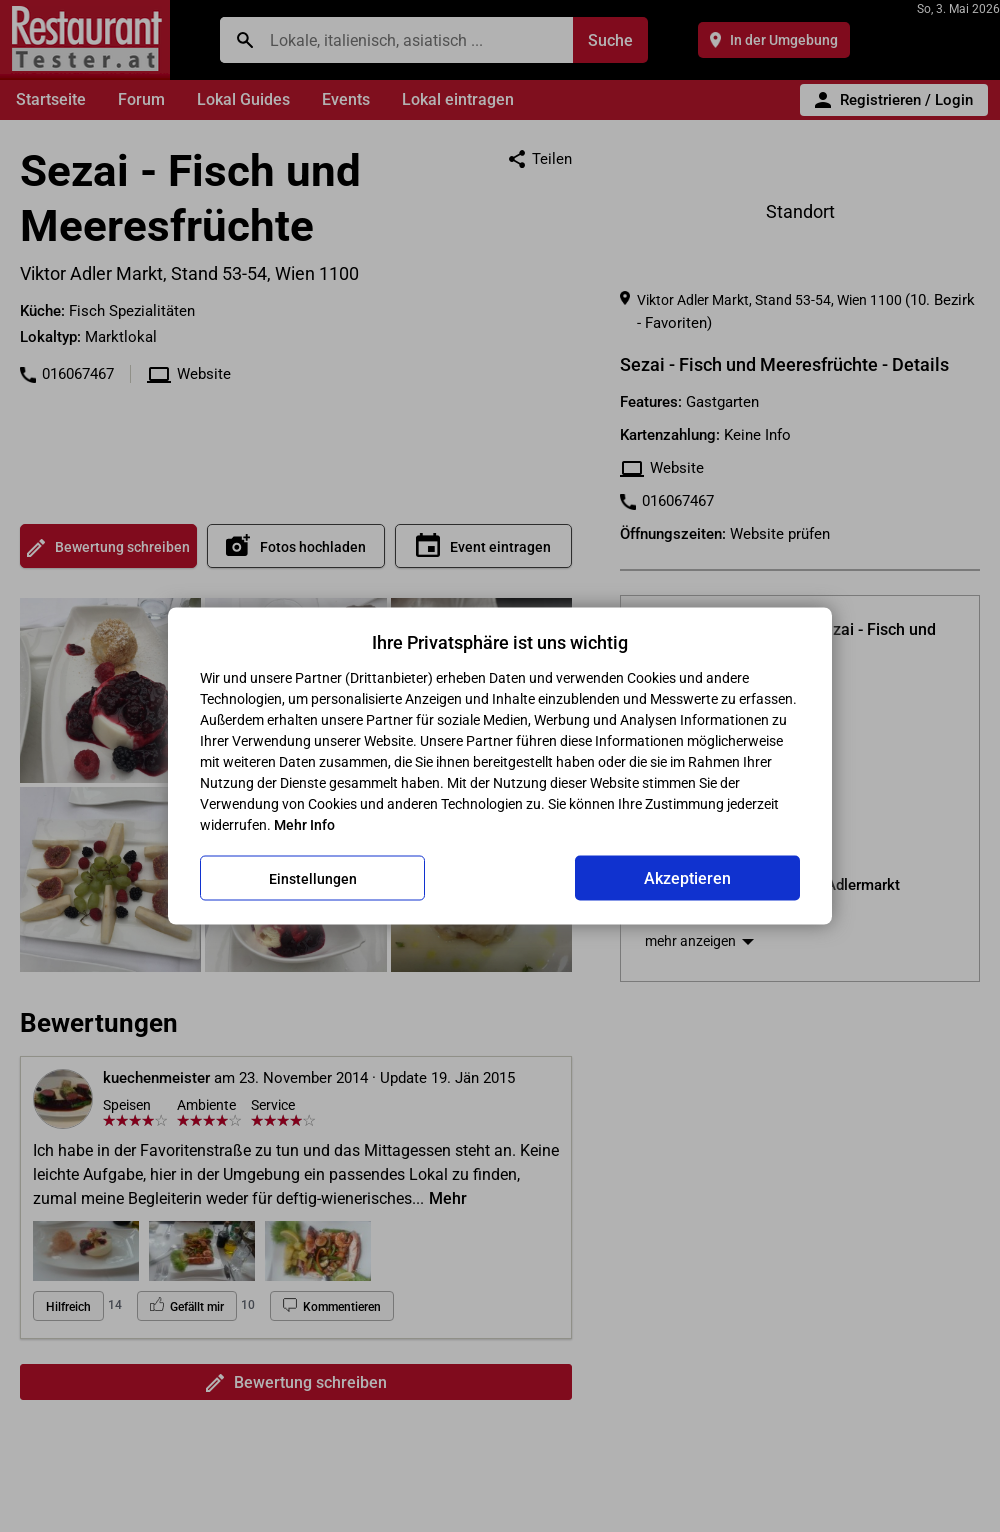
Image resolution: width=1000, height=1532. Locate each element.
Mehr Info (304, 825)
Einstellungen (313, 878)
